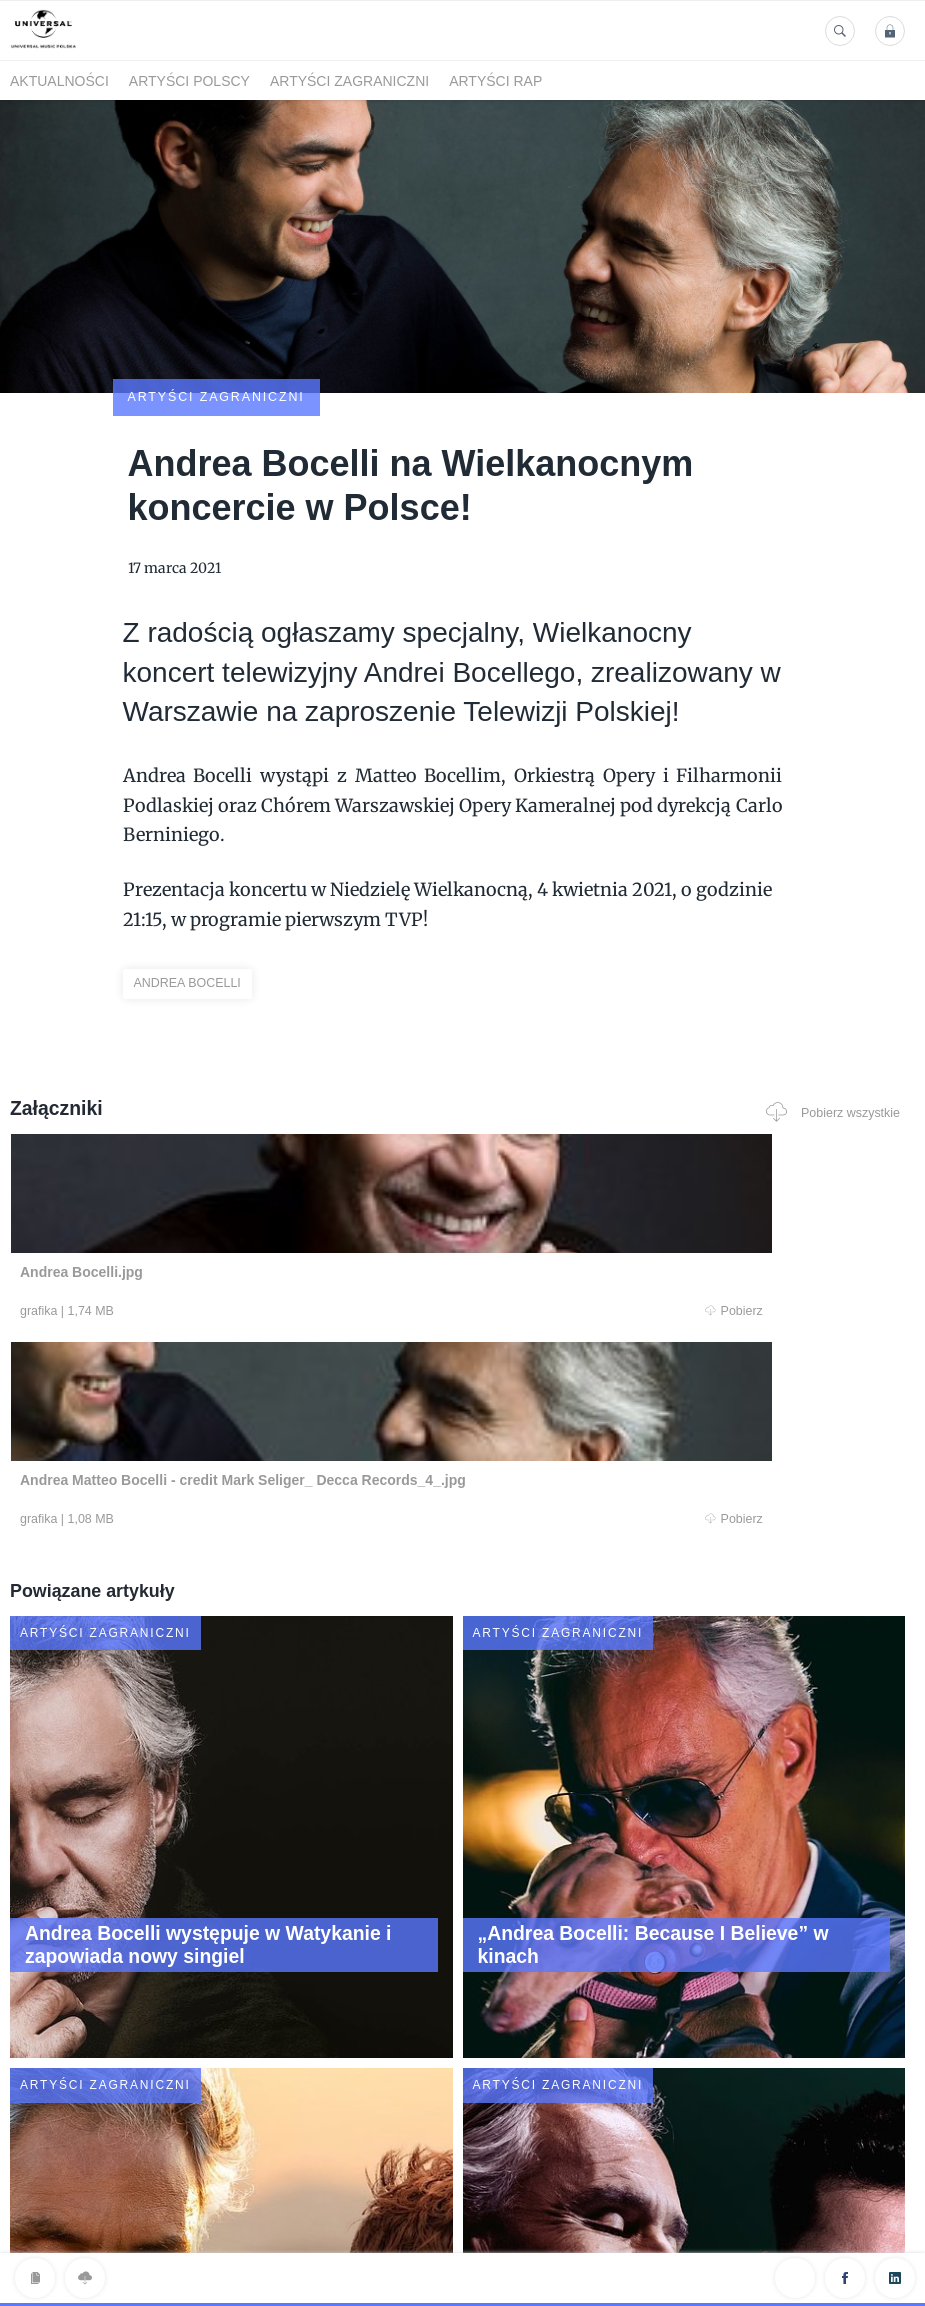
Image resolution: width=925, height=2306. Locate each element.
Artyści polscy (189, 81)
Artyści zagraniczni (349, 81)
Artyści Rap (495, 81)
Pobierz (259, 1197)
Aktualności (59, 81)
